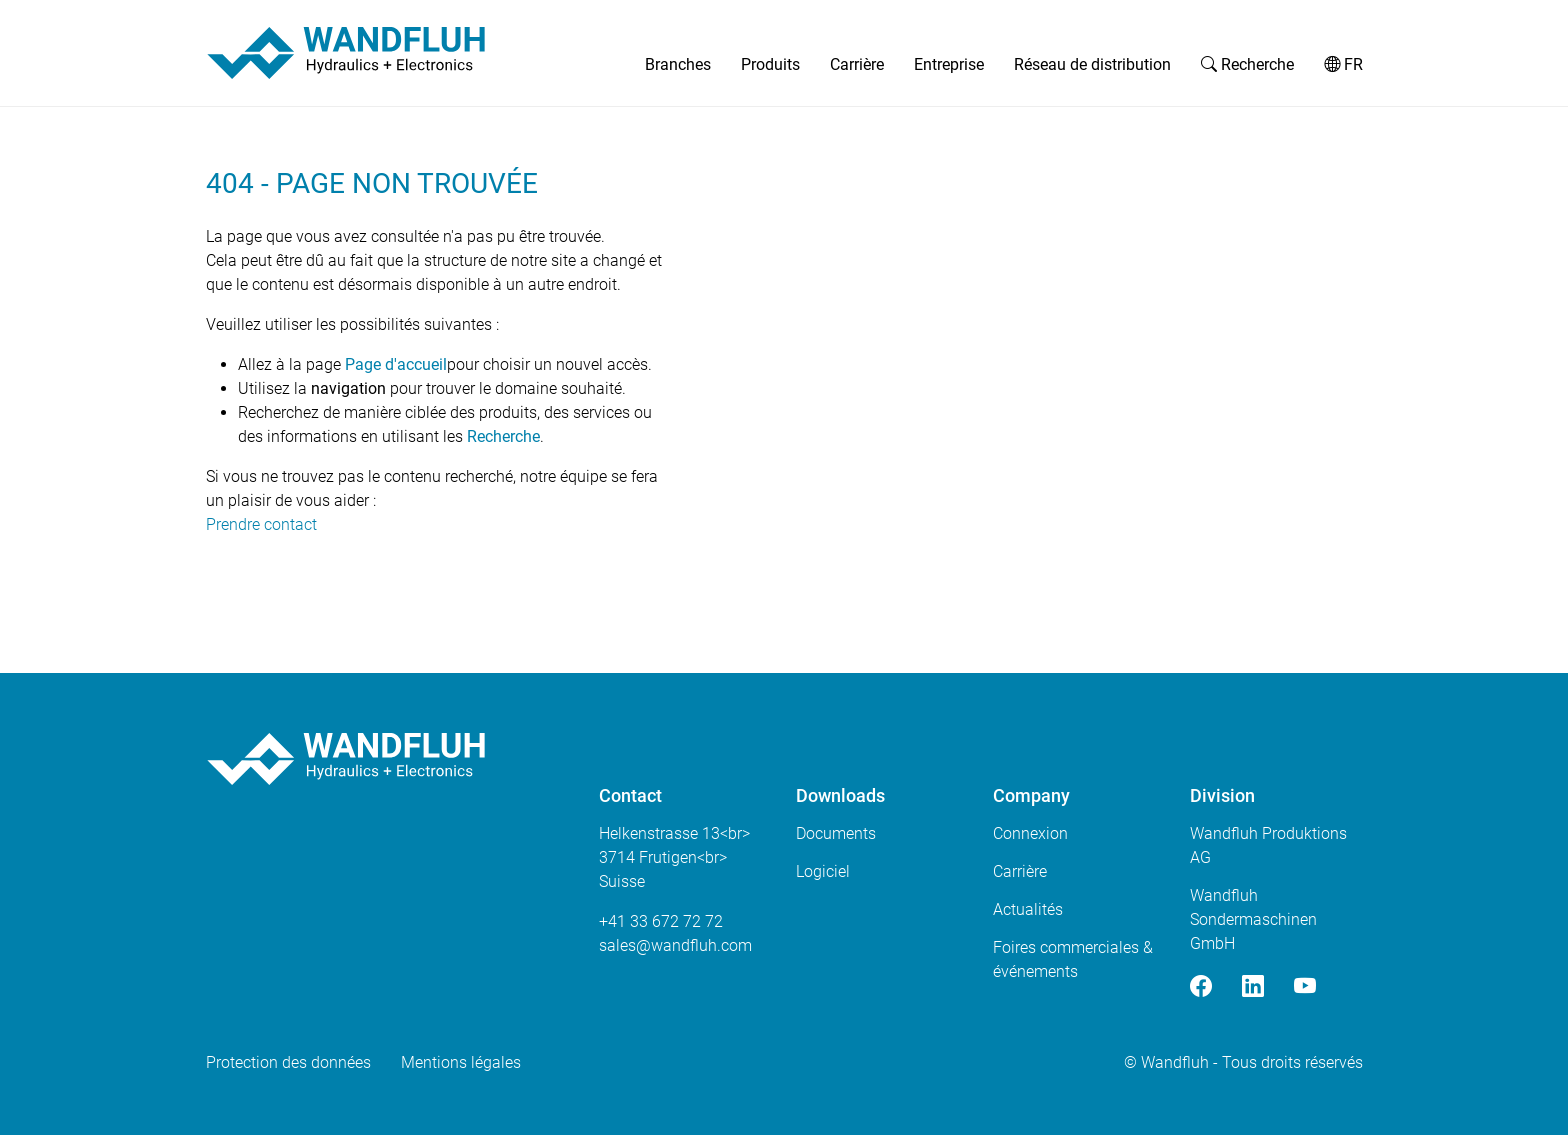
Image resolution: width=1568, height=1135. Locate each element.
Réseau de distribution (1092, 64)
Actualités (1028, 909)
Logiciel (823, 871)
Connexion (1030, 833)
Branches (678, 64)
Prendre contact (261, 524)
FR (1343, 64)
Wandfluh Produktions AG (1268, 845)
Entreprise (949, 64)
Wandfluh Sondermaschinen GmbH (1253, 919)
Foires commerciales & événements (1073, 959)
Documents (836, 833)
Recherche (1247, 64)
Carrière (857, 64)
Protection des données (288, 1062)
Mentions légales (461, 1062)
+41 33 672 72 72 (661, 921)
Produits (770, 64)
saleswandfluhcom (675, 945)
